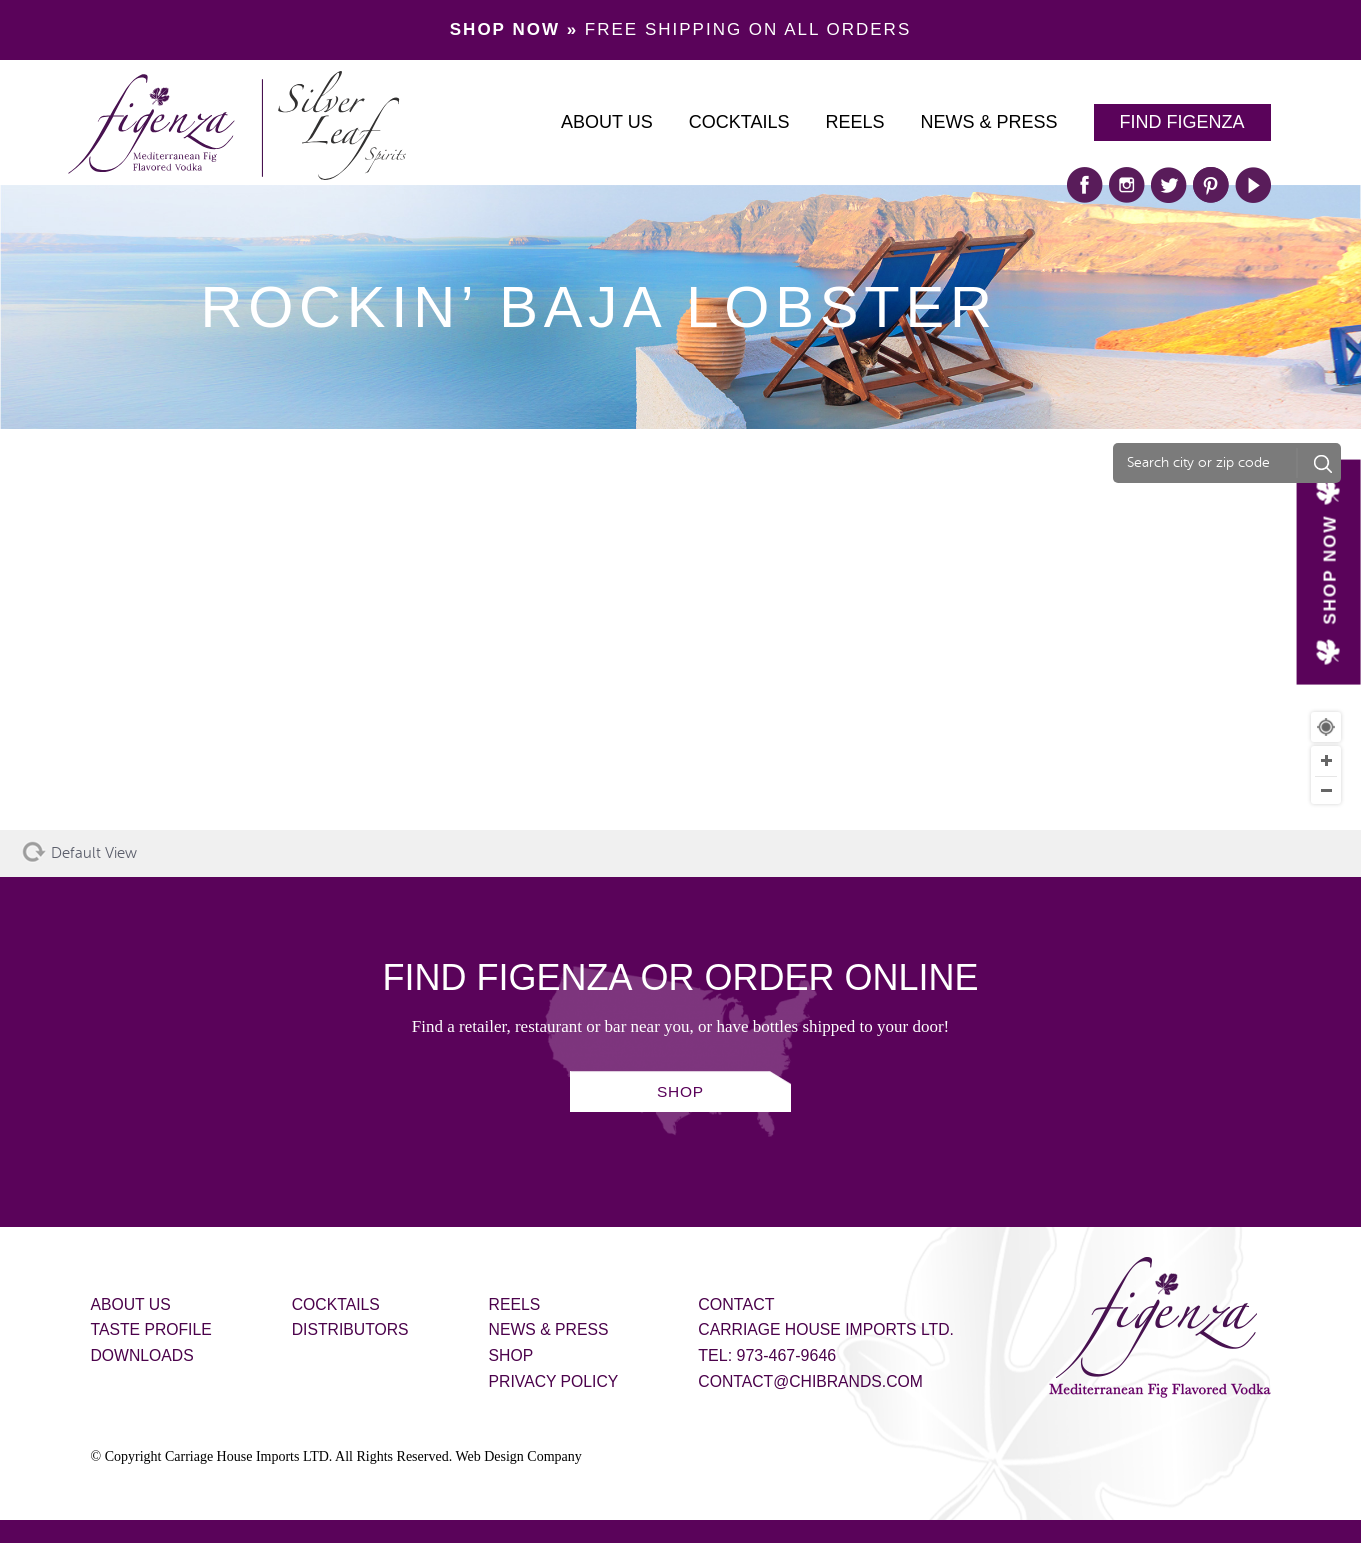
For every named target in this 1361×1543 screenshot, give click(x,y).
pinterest (1211, 185)
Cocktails (739, 122)
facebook (1085, 185)
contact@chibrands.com (819, 1381)
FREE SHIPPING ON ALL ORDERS (680, 29)
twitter (1169, 185)
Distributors (353, 1329)
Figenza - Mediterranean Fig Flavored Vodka (1160, 1327)
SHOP (680, 1092)
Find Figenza (1182, 122)
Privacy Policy (559, 1381)
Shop (515, 1355)
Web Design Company (518, 1456)
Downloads (143, 1355)
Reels (854, 122)
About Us (607, 122)
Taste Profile (152, 1329)
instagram (1127, 185)
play (1253, 185)
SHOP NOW (1329, 569)
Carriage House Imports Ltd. (835, 1329)
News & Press (988, 122)
